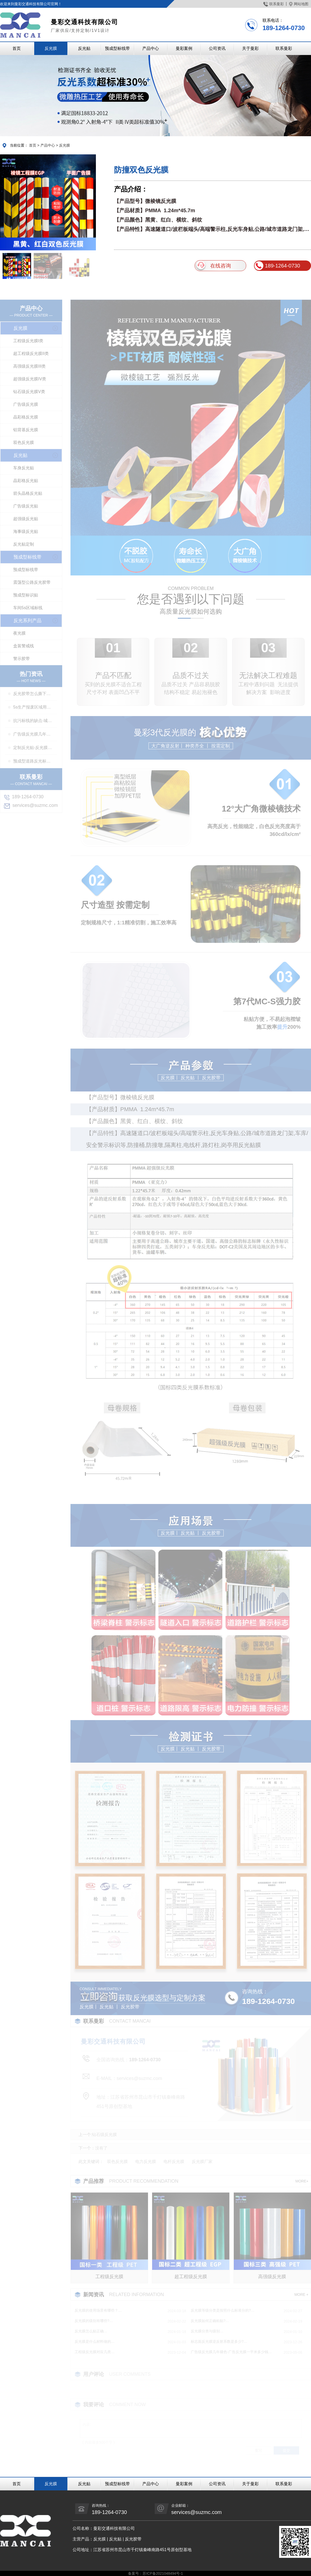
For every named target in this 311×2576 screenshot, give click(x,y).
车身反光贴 (23, 468)
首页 (16, 48)
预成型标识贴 (25, 595)
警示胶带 (21, 658)
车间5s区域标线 (28, 608)
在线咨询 (213, 265)
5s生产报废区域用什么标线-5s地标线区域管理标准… (32, 707)
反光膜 (51, 48)
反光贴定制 (23, 544)
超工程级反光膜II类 (31, 353)
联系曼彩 (273, 4)
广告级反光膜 (25, 404)
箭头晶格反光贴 (27, 493)
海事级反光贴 (25, 531)
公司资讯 (217, 48)
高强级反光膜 (272, 2276)
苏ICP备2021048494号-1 (163, 2573)
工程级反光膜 (109, 2276)
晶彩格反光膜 (25, 417)
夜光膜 (19, 633)
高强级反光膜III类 (29, 366)
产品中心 (150, 48)
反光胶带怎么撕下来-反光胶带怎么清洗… (32, 694)
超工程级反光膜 (190, 2276)
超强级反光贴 (25, 519)
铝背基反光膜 (25, 430)
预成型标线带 (117, 48)
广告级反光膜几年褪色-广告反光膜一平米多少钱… (32, 734)
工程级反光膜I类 (28, 341)
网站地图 (298, 4)
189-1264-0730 (277, 265)
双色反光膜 (23, 442)
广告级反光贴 (25, 506)
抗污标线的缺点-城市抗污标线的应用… (32, 721)
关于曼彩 (250, 48)
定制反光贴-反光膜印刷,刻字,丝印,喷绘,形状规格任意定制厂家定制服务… (32, 748)
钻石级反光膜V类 (29, 391)
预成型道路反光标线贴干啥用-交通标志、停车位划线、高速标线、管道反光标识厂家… (32, 761)
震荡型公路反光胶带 (32, 582)
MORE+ (301, 2181)
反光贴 (84, 48)
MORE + (301, 2294)
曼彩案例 (184, 48)
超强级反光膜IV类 (29, 379)
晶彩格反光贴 (25, 480)
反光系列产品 (27, 620)
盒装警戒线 (23, 646)
